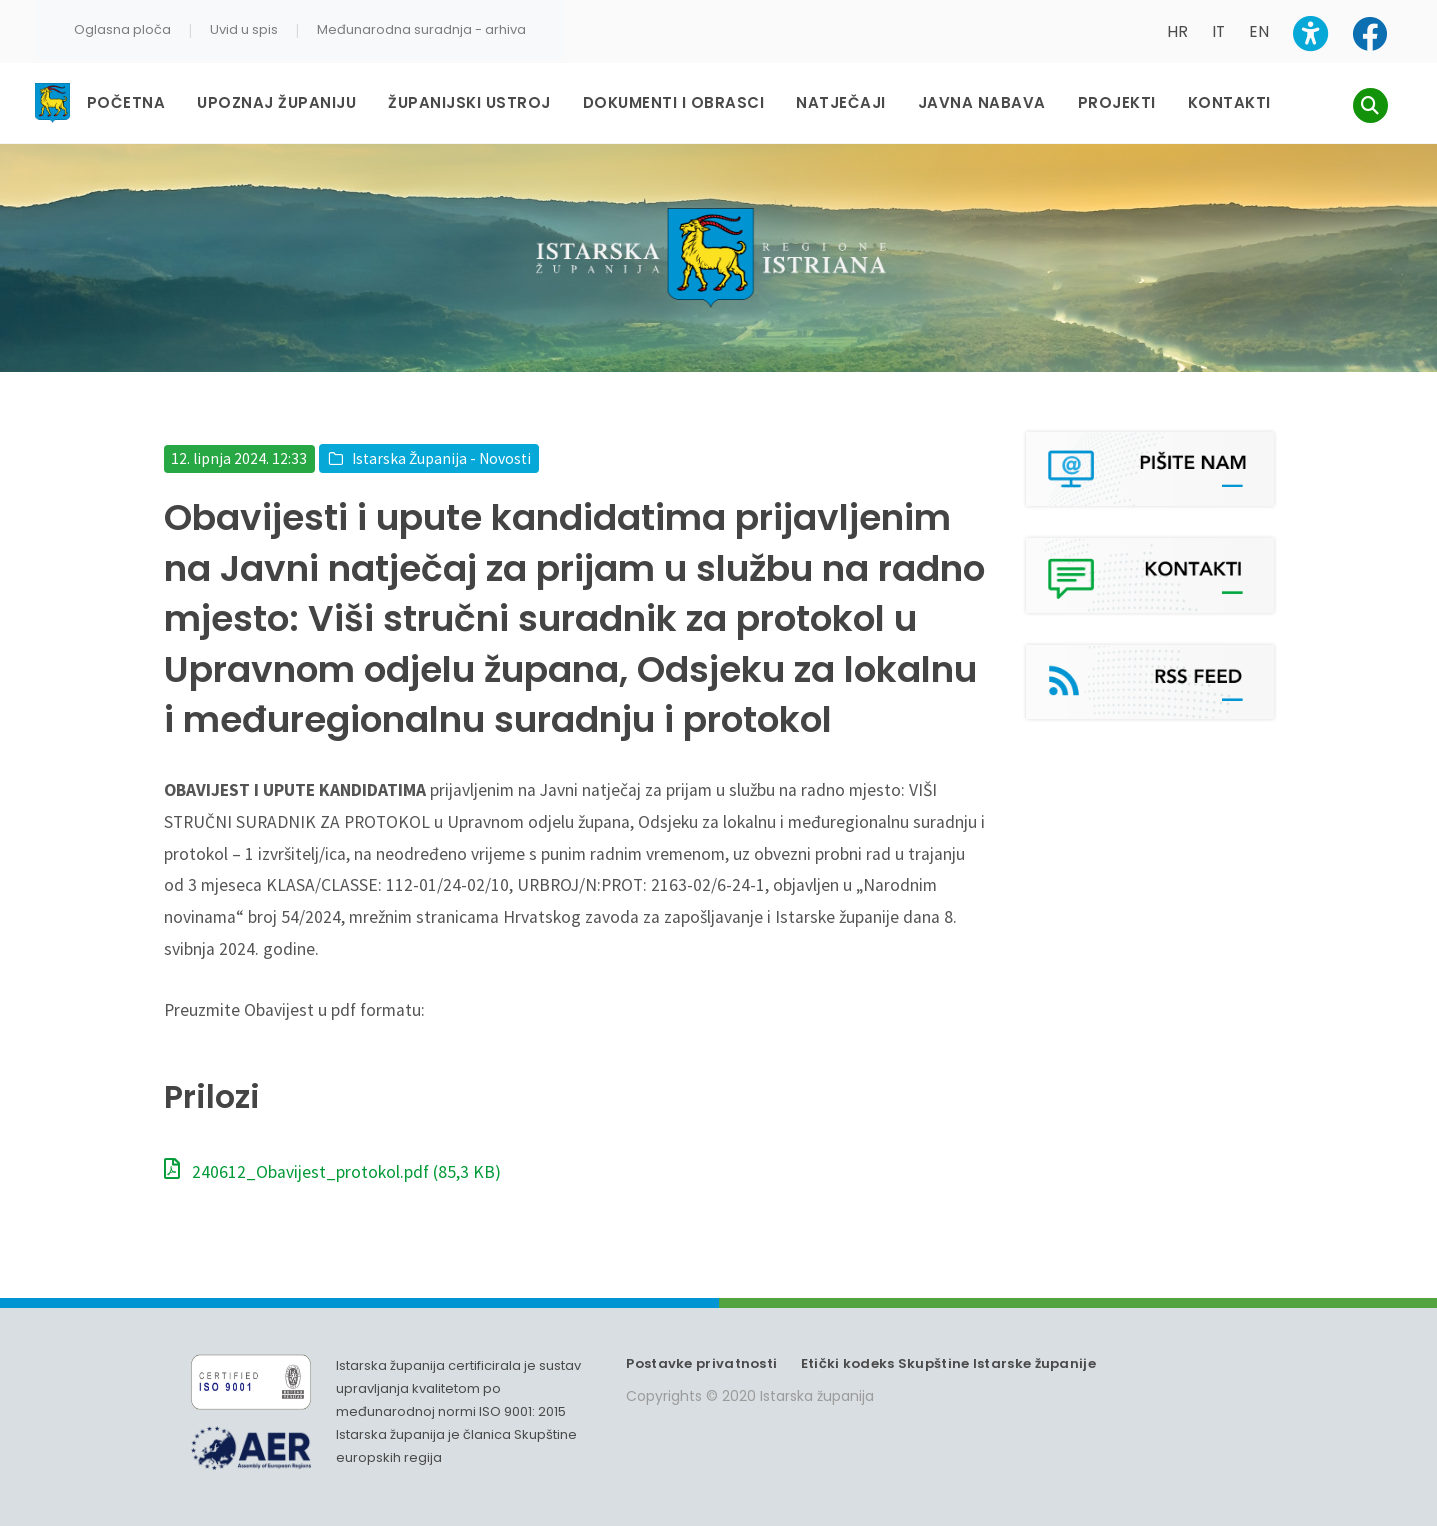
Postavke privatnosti (701, 1344)
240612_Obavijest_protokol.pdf (332, 1153)
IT (1218, 31)
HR (1177, 31)
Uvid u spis (244, 29)
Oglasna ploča (122, 29)
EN (1259, 31)
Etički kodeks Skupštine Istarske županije (948, 1344)
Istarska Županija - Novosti (441, 439)
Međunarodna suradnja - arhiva (421, 29)
